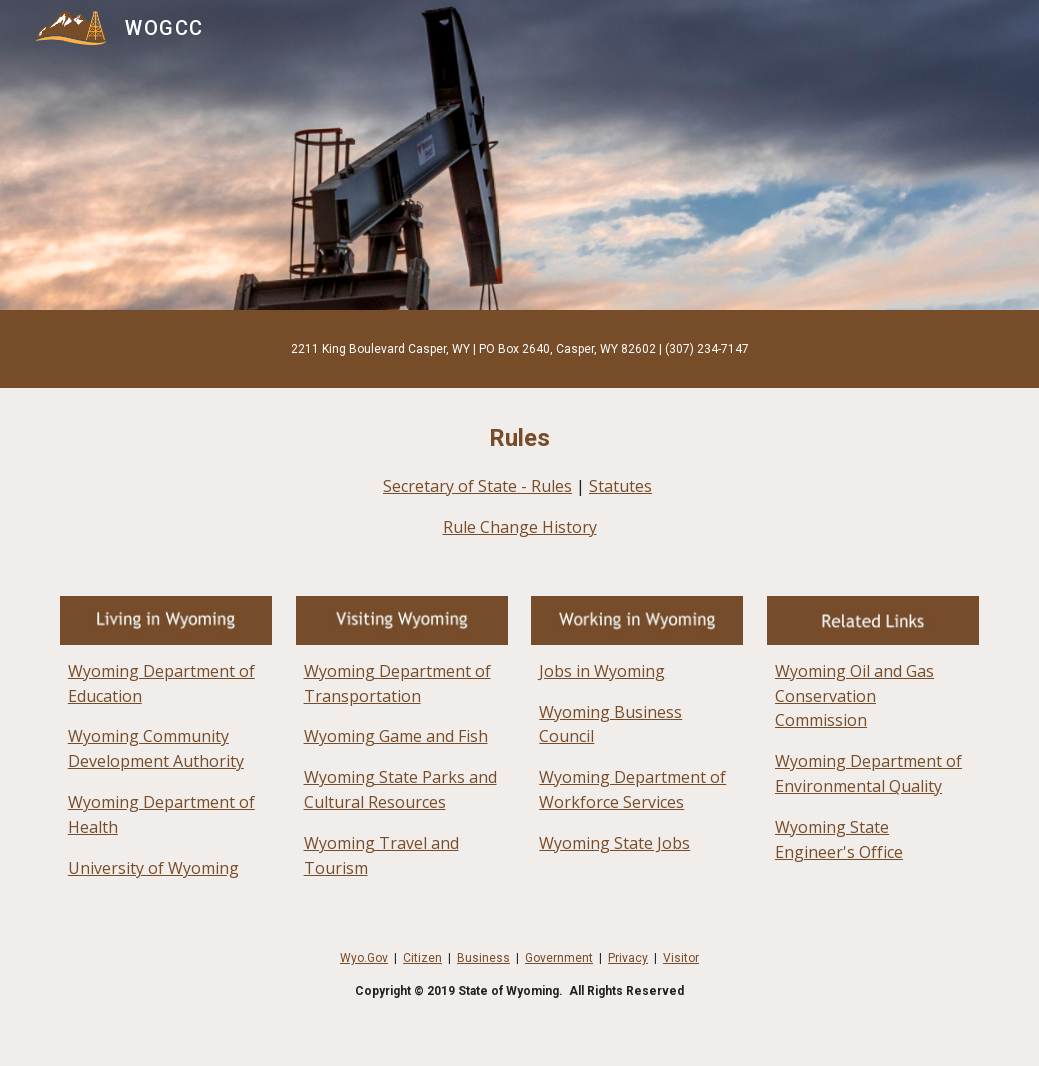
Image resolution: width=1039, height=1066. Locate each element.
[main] (519, 349)
